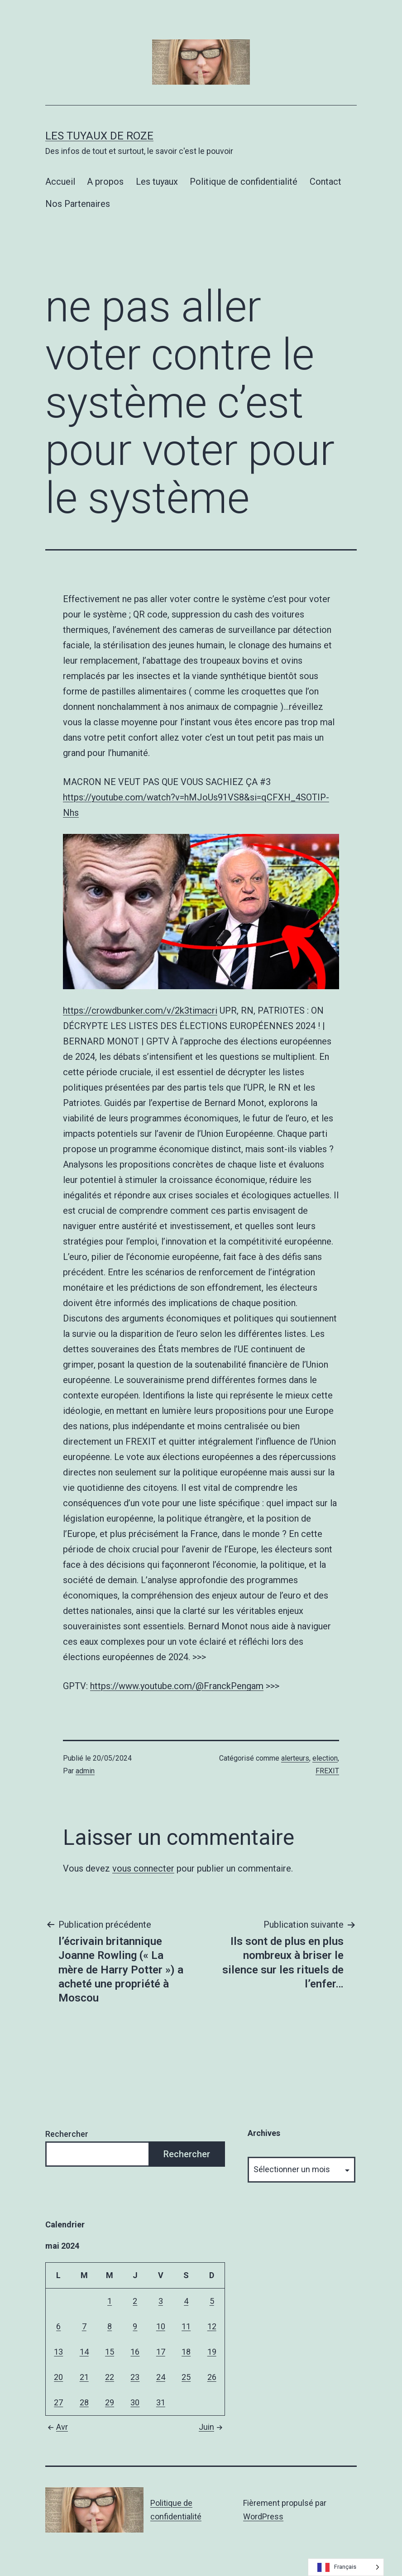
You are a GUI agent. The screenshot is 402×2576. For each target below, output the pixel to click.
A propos (105, 181)
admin (85, 1771)
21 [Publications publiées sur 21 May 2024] (84, 2377)
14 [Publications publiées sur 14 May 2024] (84, 2351)
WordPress (263, 2516)
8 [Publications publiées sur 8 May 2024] (109, 2326)
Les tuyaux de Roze (99, 135)
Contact (325, 181)
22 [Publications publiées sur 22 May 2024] (109, 2377)
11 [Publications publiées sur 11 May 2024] (186, 2326)
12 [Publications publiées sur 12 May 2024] (211, 2326)
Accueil (60, 181)
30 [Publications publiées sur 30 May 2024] (134, 2402)
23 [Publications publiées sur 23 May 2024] (134, 2377)
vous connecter (143, 1868)
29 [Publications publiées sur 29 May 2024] (109, 2402)
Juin (212, 2427)
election (325, 1758)
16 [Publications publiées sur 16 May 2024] (134, 2351)
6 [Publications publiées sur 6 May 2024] (58, 2326)
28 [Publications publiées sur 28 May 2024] (84, 2402)
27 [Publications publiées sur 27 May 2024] (58, 2402)
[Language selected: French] (346, 2567)
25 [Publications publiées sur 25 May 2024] (186, 2377)
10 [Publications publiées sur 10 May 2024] (160, 2326)
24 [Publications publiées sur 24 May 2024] (160, 2377)
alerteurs (295, 1758)
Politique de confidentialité (243, 181)
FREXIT (327, 1771)
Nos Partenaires (77, 203)
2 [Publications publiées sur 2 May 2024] (135, 2301)
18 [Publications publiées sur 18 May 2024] (186, 2351)
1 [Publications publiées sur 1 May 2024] (109, 2301)
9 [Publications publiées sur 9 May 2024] (135, 2326)
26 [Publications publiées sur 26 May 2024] (211, 2377)
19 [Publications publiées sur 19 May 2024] (211, 2351)
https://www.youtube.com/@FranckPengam (176, 1686)
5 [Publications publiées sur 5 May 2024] (212, 2301)
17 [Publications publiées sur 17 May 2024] (160, 2351)
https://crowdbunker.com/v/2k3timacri (140, 1010)
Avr (56, 2427)
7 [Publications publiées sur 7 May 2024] (84, 2326)
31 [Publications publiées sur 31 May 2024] (160, 2402)
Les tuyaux (157, 181)
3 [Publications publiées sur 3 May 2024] (160, 2301)
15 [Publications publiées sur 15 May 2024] (109, 2351)
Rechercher (66, 2134)
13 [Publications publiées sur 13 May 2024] (58, 2351)
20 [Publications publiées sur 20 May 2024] (58, 2377)
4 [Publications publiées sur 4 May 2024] (186, 2301)
